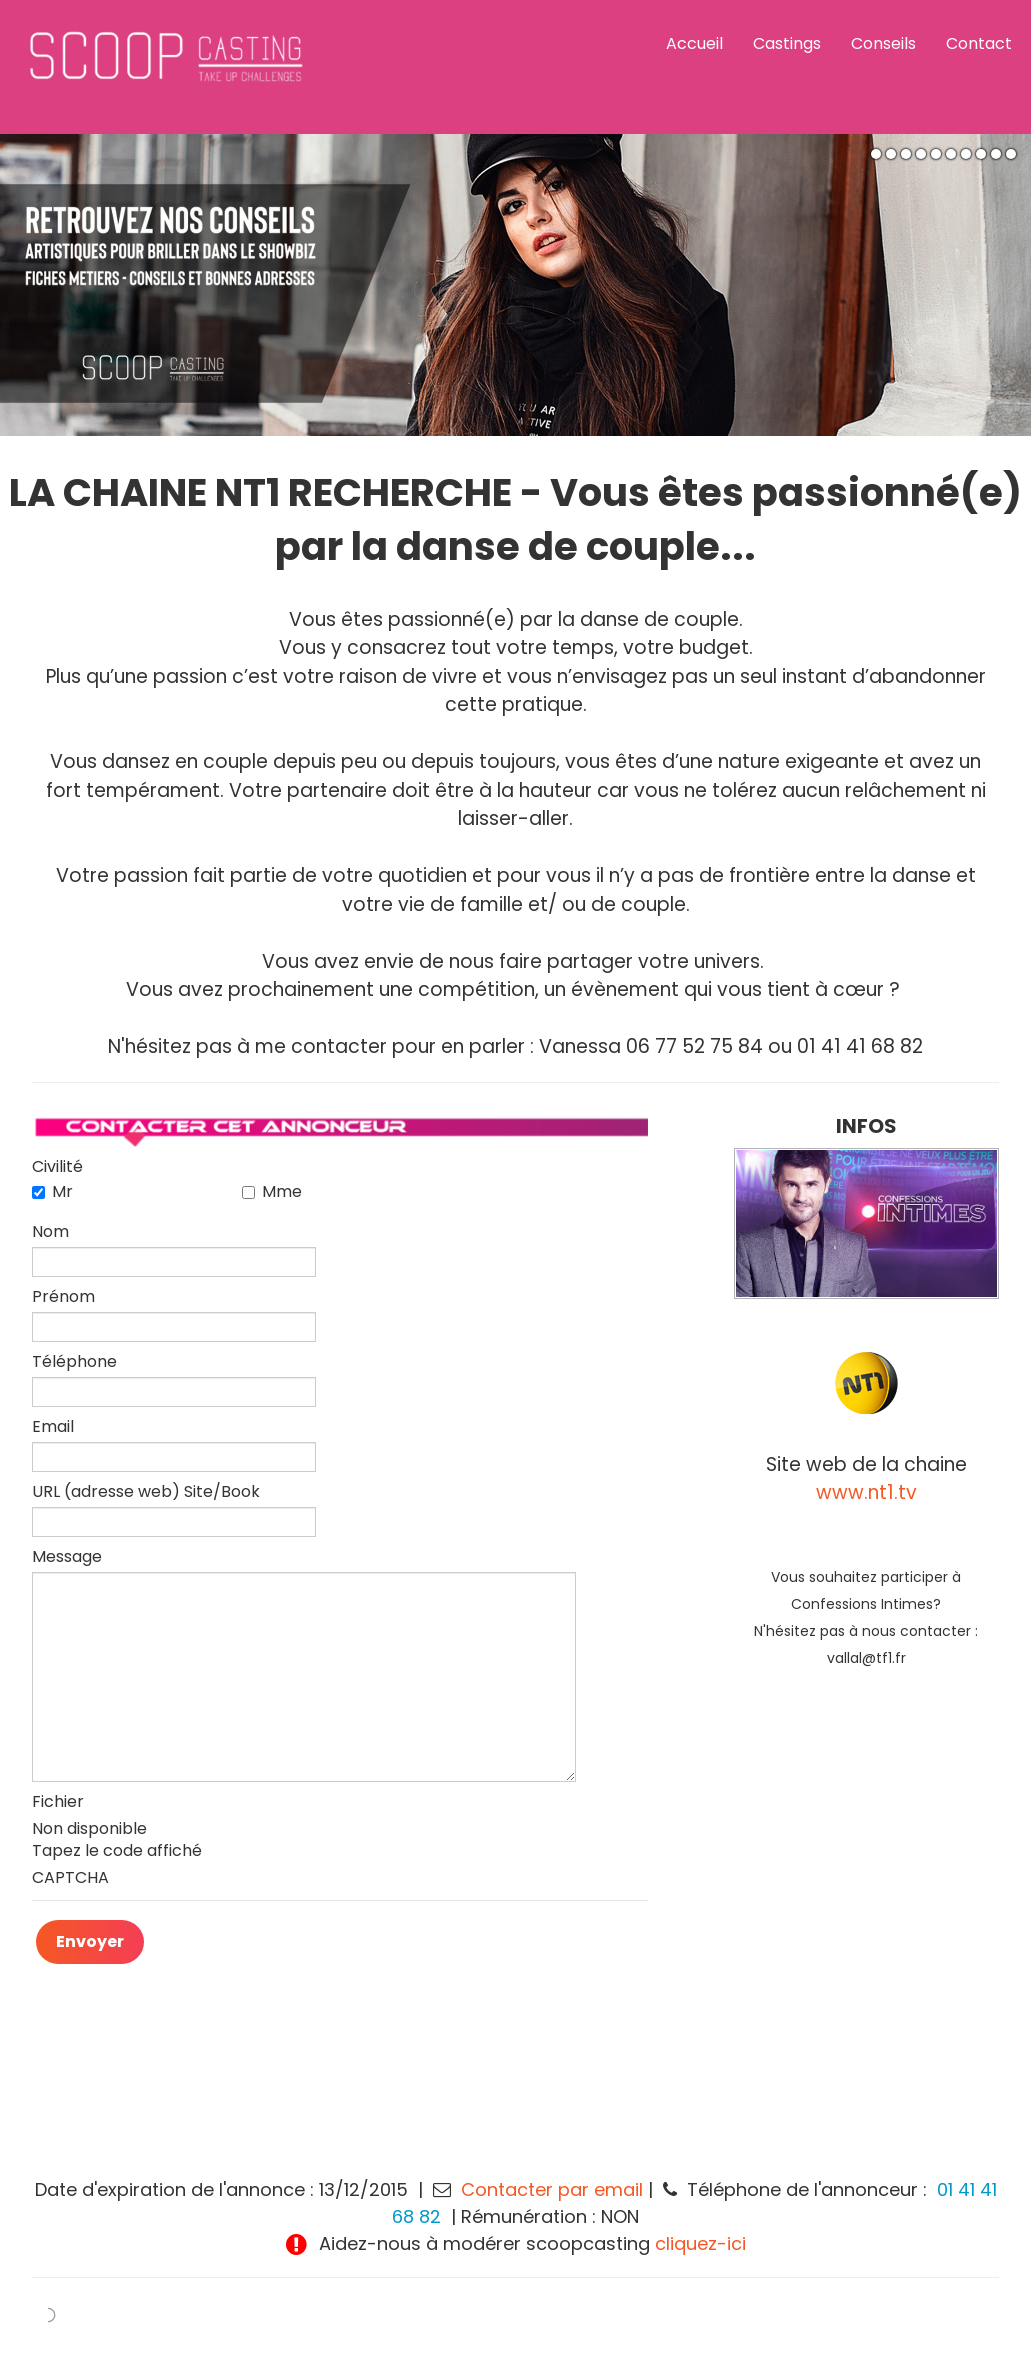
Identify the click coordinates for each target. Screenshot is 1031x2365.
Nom (50, 1232)
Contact (979, 43)
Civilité (57, 1167)
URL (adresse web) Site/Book (146, 1492)
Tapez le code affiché (117, 1851)
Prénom (63, 1297)
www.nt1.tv (866, 1492)
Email (53, 1427)
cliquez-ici (700, 2243)
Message (67, 1557)
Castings (787, 43)
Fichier (58, 1802)
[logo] (223, 67)
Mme (272, 1192)
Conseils (883, 43)
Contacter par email (552, 2189)
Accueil (694, 43)
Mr (52, 1192)
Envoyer (90, 1941)
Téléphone (74, 1362)
